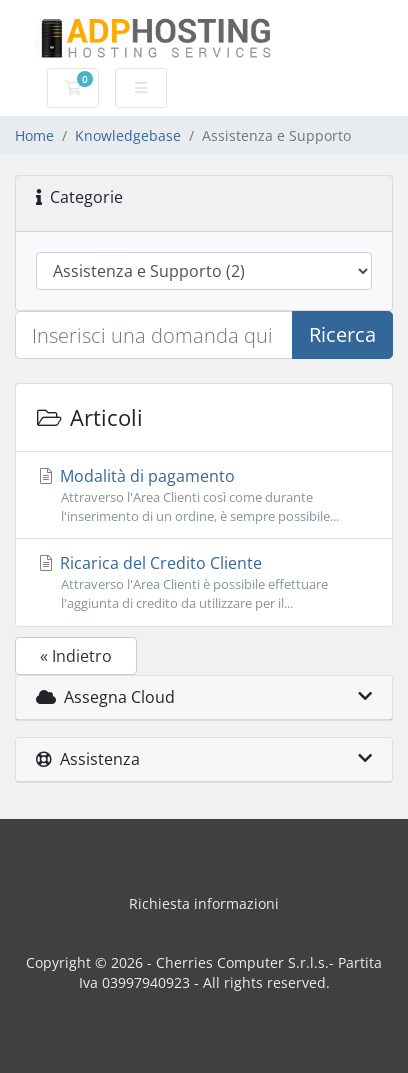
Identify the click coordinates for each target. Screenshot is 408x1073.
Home (34, 135)
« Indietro (76, 656)
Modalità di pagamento (204, 495)
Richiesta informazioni (204, 903)
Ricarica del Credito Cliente (204, 582)
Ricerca (342, 334)
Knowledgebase (128, 135)
